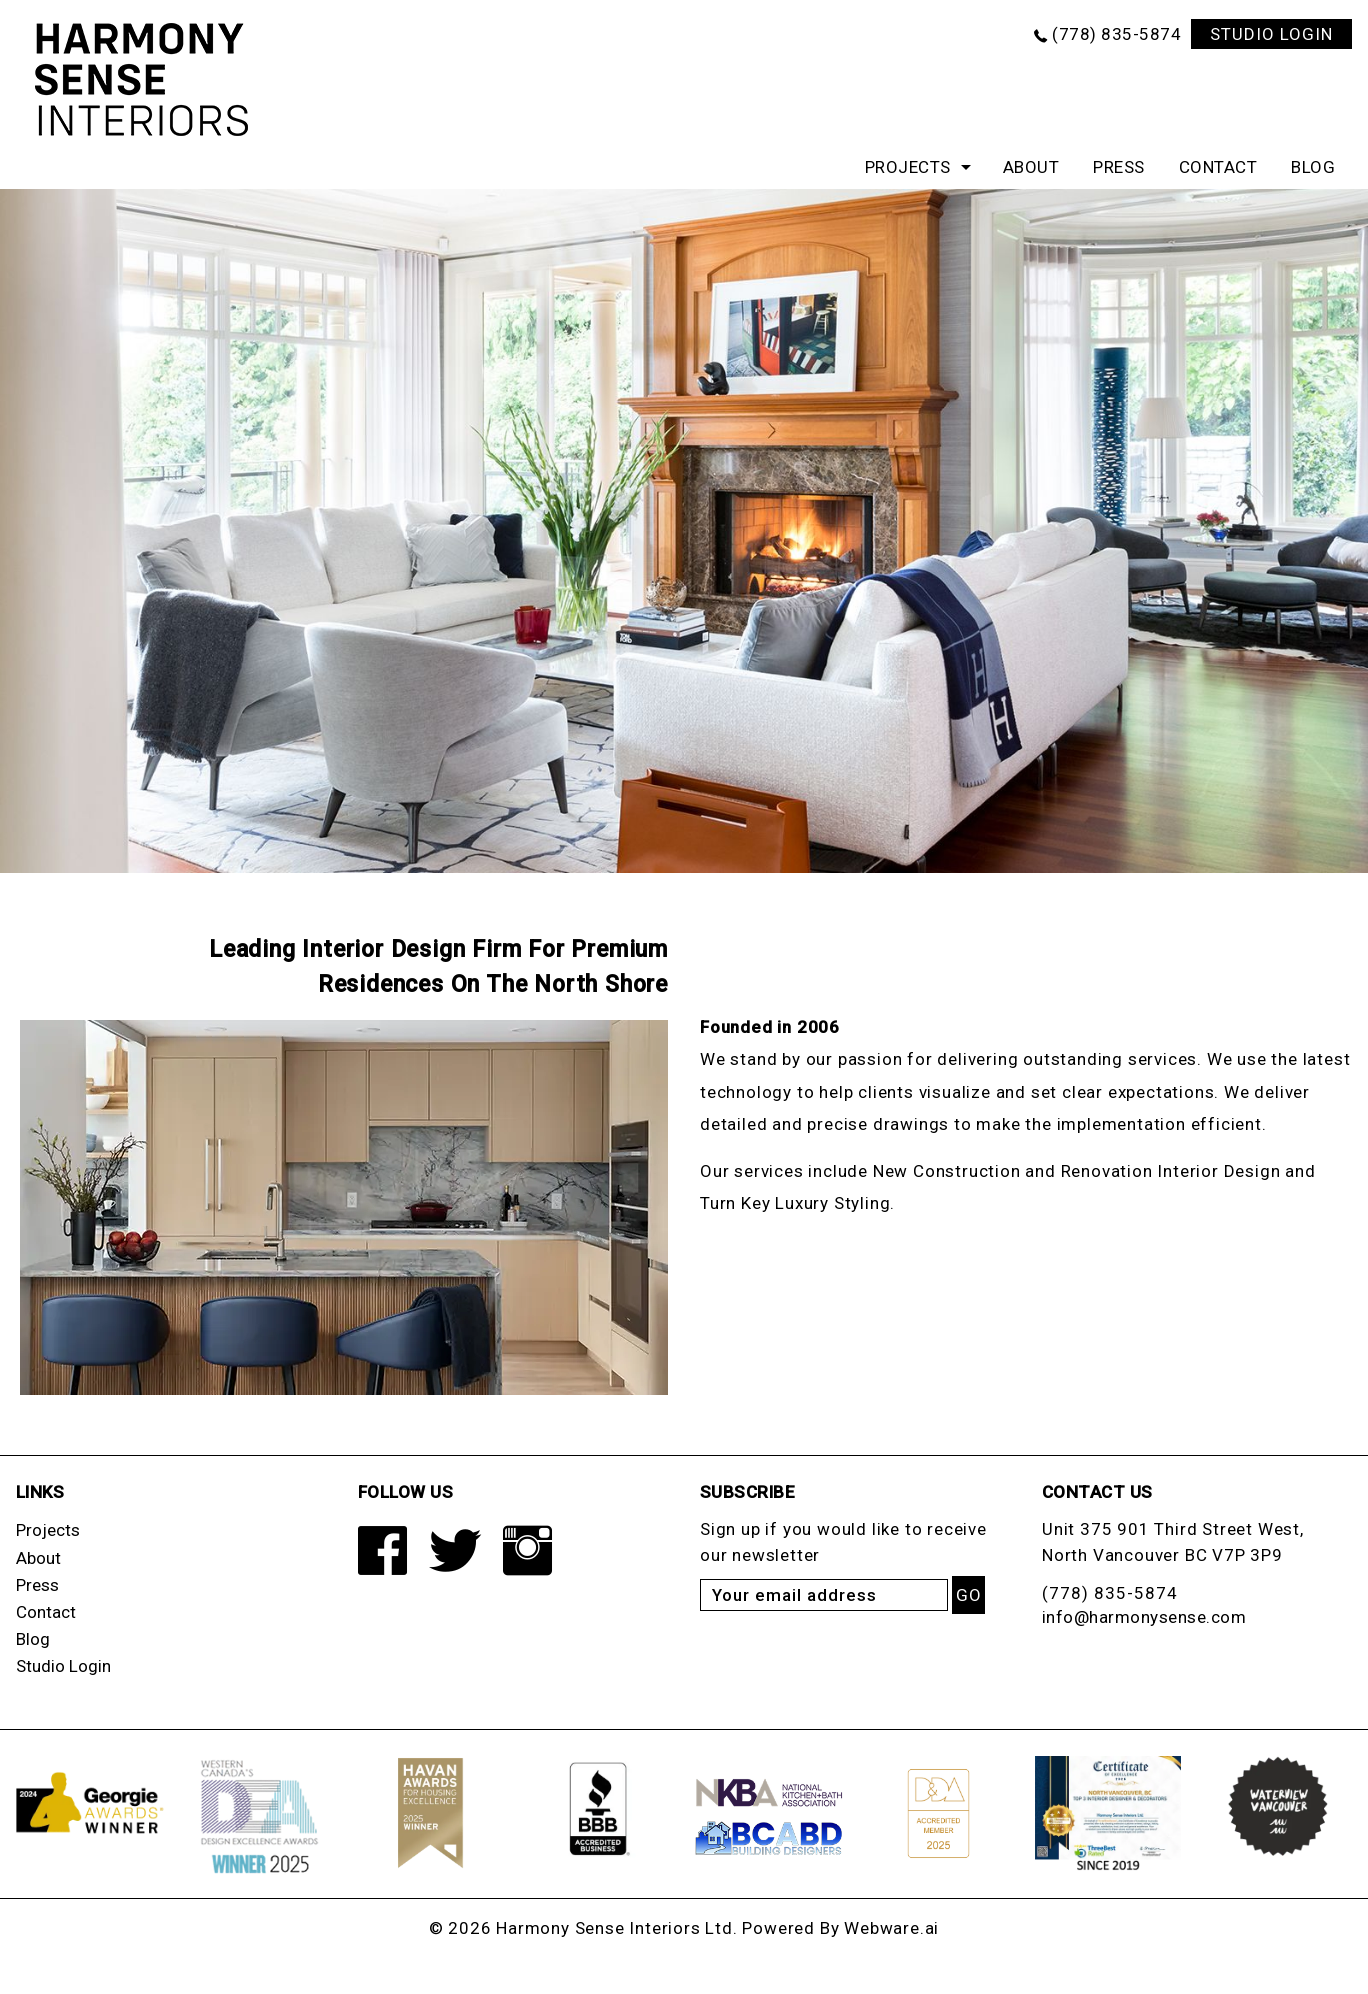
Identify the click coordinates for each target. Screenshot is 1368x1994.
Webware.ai (891, 1928)
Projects (908, 167)
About (1031, 167)
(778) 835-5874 (1116, 34)
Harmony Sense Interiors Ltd (614, 1928)
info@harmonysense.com (1144, 1617)
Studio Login (63, 1666)
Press (1119, 167)
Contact (1218, 167)
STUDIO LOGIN (1271, 34)
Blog (1313, 167)
